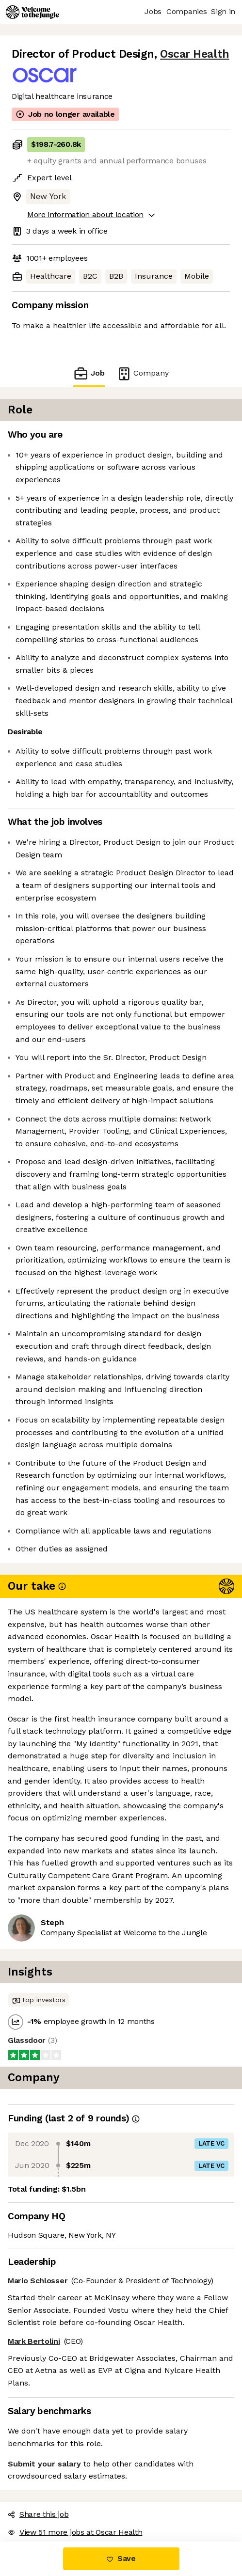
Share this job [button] (38, 2514)
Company (142, 373)
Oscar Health (194, 54)
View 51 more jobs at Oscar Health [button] (75, 2532)
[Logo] (32, 12)
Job (88, 373)
